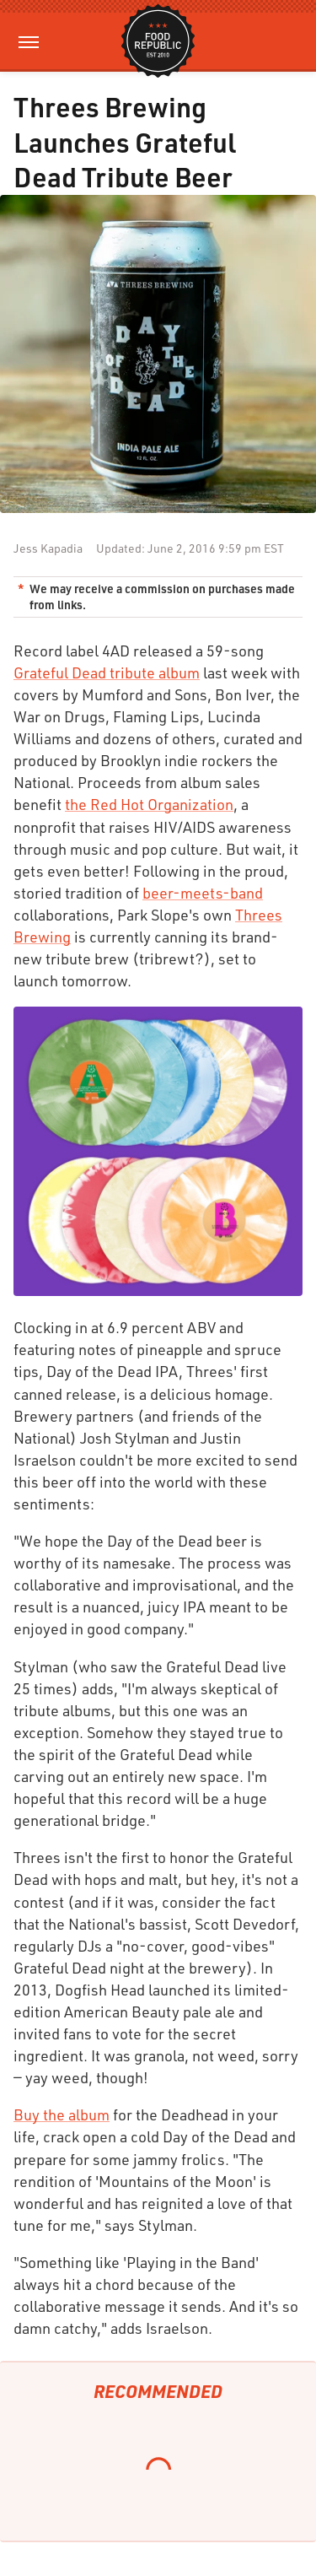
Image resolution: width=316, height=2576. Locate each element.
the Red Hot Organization (149, 804)
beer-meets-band (202, 892)
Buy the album (61, 2114)
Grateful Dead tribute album (106, 672)
